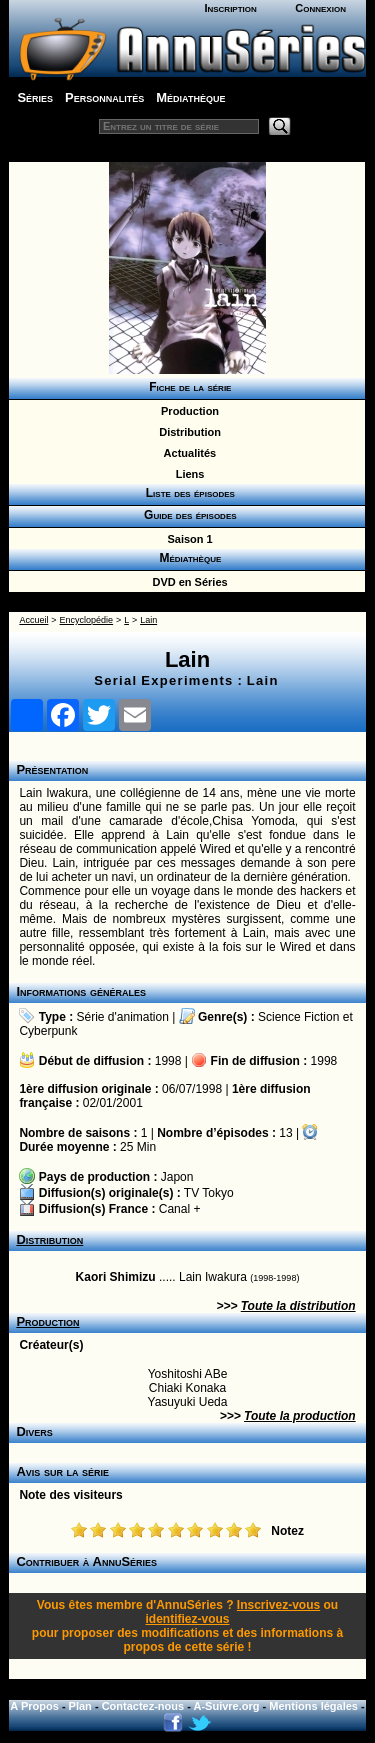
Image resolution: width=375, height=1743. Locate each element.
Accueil (33, 620)
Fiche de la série (187, 387)
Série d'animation (123, 1017)
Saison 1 (186, 539)
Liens (187, 474)
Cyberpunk (48, 1031)
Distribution (187, 432)
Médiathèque (190, 97)
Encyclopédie (87, 620)
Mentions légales (313, 1706)
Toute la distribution (298, 1306)
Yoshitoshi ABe (188, 1374)
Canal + (180, 1209)
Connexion (320, 8)
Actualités (187, 453)
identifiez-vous (187, 1619)
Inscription (230, 8)
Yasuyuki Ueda (188, 1402)
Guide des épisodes (186, 515)
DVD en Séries (186, 582)
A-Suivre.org (227, 1706)
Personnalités (104, 97)
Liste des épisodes (187, 493)
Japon (177, 1177)
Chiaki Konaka (187, 1388)
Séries (35, 97)
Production (187, 411)
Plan (80, 1706)
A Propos (34, 1706)
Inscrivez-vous (278, 1605)
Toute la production (300, 1416)
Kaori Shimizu (116, 1277)
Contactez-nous (143, 1706)
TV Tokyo (209, 1193)
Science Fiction (298, 1017)
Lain (148, 620)
